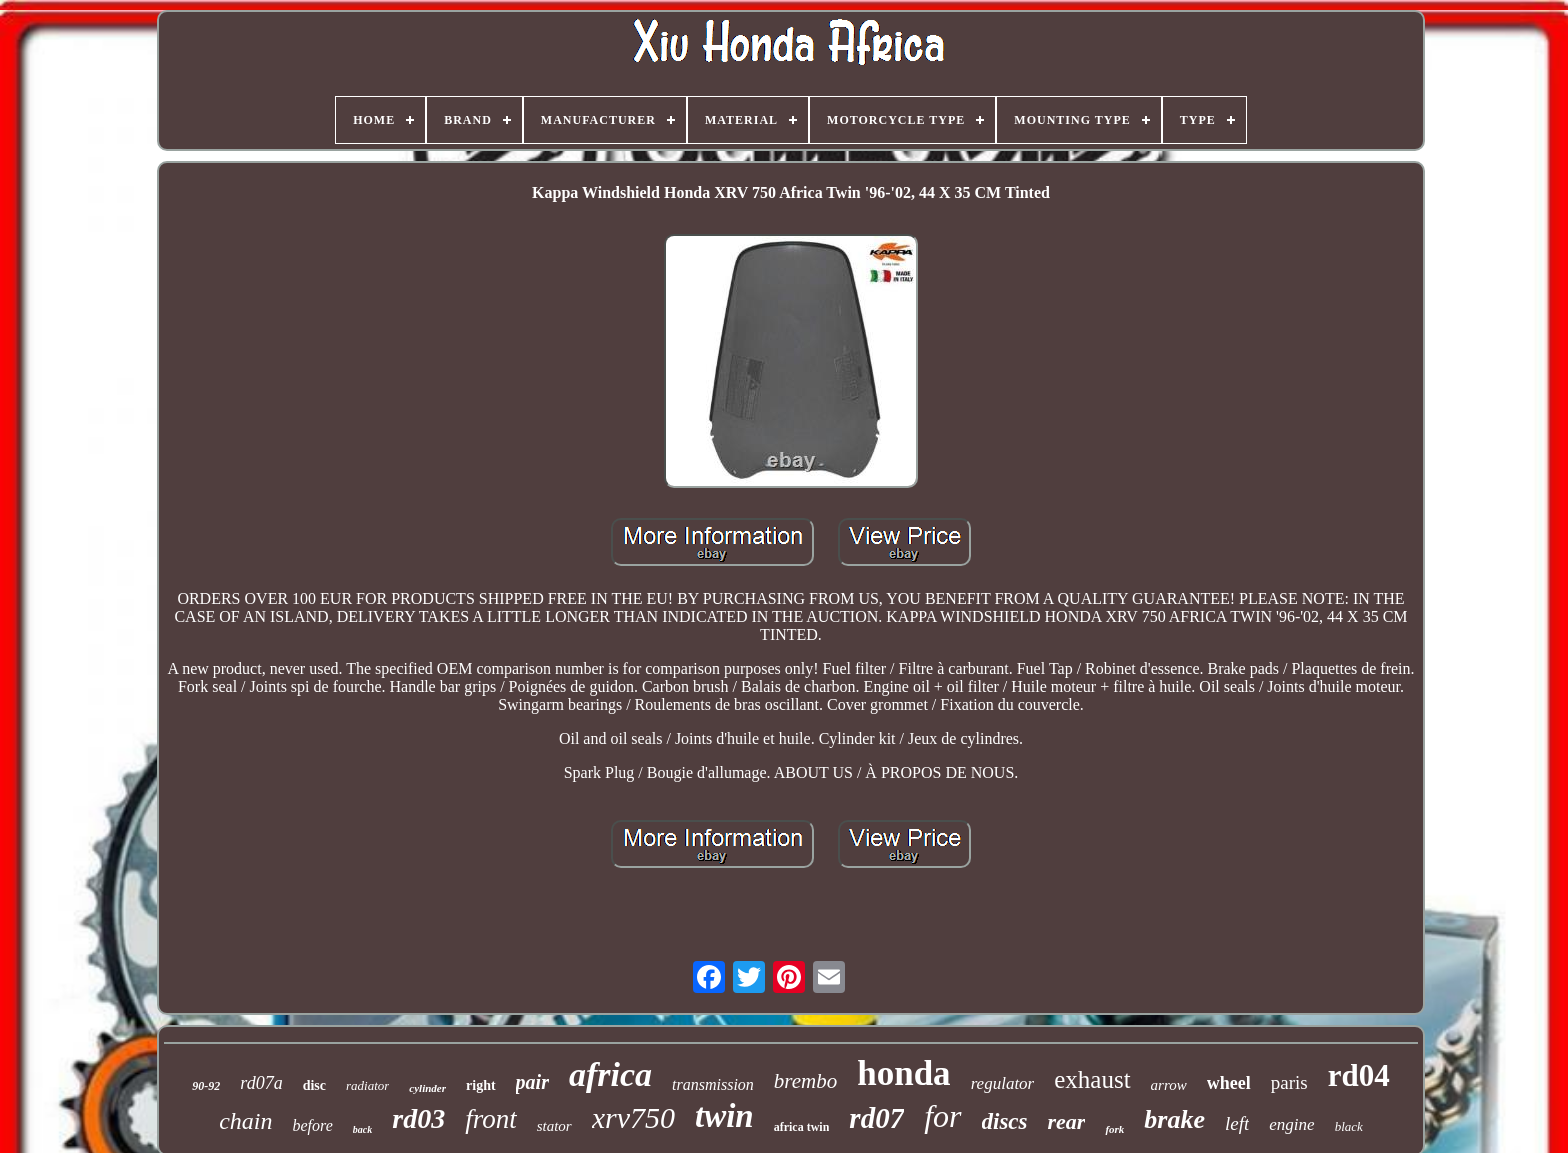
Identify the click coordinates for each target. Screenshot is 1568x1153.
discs (1005, 1121)
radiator (367, 1085)
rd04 (1359, 1075)
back (362, 1129)
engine (1291, 1124)
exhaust (1092, 1079)
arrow (1169, 1085)
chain (245, 1121)
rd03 (418, 1118)
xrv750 (633, 1117)
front (491, 1119)
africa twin (802, 1127)
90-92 (206, 1086)
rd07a (261, 1083)
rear (1067, 1121)
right (481, 1085)
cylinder (427, 1088)
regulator (1003, 1083)
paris (1289, 1082)
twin (724, 1116)
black (1349, 1126)
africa (610, 1074)
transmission (713, 1084)
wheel (1229, 1083)
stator (554, 1126)
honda (903, 1073)
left (1237, 1123)
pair (532, 1082)
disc (314, 1085)
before (313, 1125)
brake (1174, 1119)
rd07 (876, 1118)
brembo (805, 1081)
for (942, 1116)
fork (1114, 1129)
